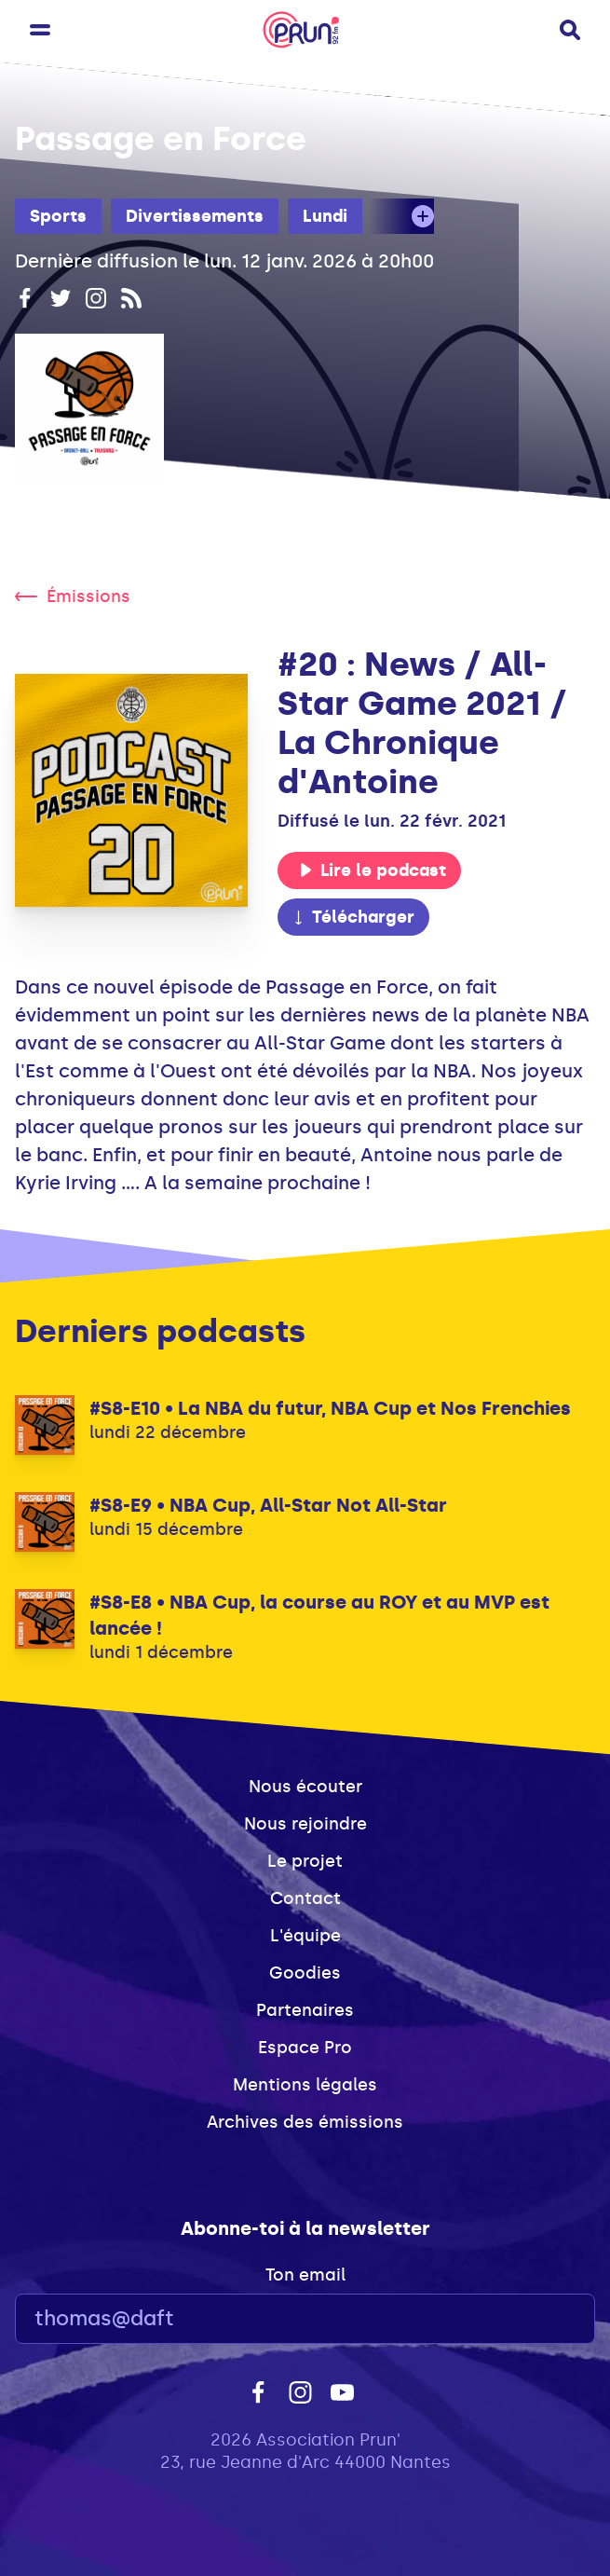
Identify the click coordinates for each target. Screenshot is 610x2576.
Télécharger (352, 917)
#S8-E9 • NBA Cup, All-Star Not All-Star (268, 1505)
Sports (58, 216)
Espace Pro (305, 2047)
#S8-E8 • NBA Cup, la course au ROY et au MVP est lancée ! (319, 1615)
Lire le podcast (372, 870)
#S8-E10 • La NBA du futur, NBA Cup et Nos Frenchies (330, 1408)
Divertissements (195, 216)
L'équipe (305, 1935)
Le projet (305, 1861)
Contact (305, 1898)
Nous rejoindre (305, 1824)
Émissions (72, 596)
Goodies (305, 1973)
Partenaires (305, 2010)
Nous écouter (305, 1786)
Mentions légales (305, 2085)
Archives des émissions (305, 2122)
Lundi (325, 216)
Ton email (305, 2275)
